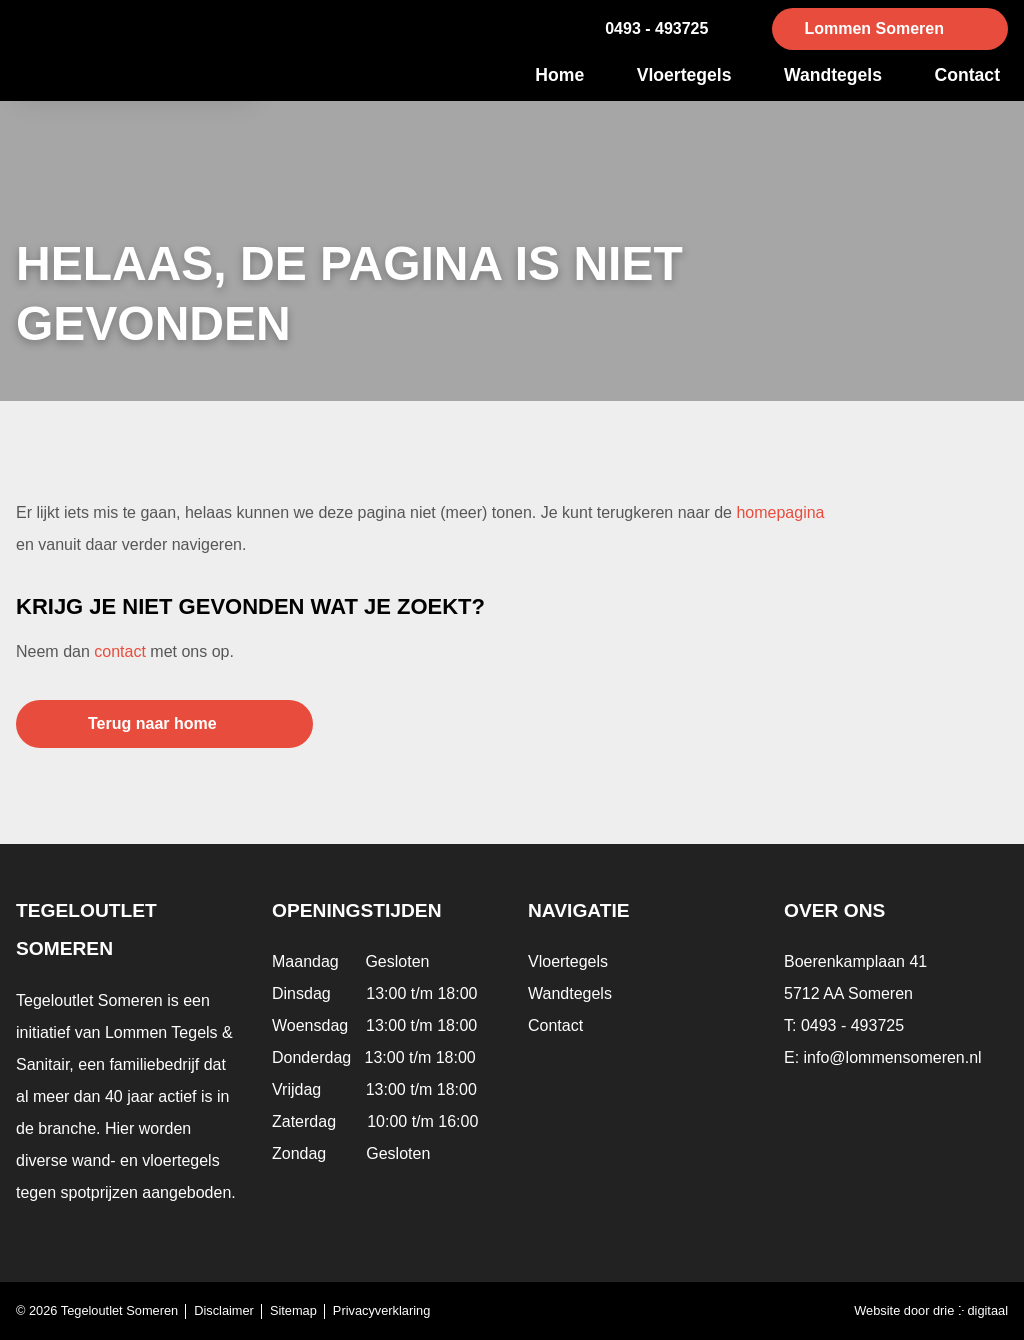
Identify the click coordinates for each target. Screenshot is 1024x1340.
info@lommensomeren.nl (893, 1057)
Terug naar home (152, 723)
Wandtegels (833, 75)
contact (120, 651)
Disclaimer (224, 1310)
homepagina (780, 512)
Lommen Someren (874, 28)
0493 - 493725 (656, 28)
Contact (968, 75)
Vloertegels (684, 75)
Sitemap (293, 1310)
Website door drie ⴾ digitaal (931, 1310)
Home (559, 75)
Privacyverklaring (381, 1310)
